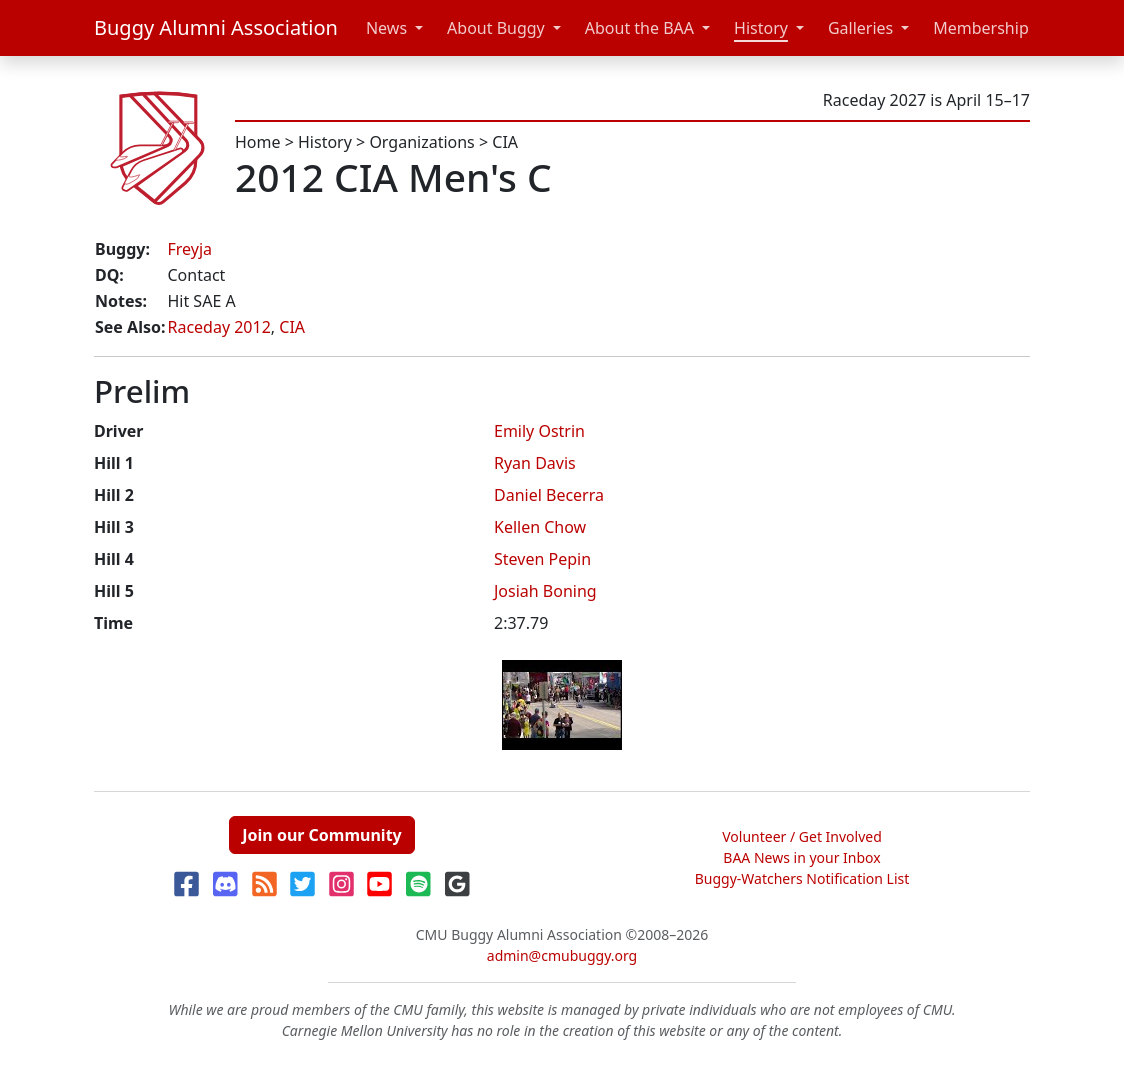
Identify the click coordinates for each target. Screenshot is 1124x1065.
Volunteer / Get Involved (802, 836)
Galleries (860, 28)
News (386, 28)
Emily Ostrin (539, 431)
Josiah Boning (545, 591)
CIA (505, 142)
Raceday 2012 (218, 327)
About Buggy (496, 28)
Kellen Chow (540, 527)
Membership (981, 28)
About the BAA (639, 28)
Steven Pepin (542, 559)
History (761, 28)
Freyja (189, 249)
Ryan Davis (535, 463)
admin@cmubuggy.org (562, 955)
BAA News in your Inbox (801, 857)
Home (258, 142)
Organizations (421, 142)
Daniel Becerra (549, 495)
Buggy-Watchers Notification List (802, 878)
